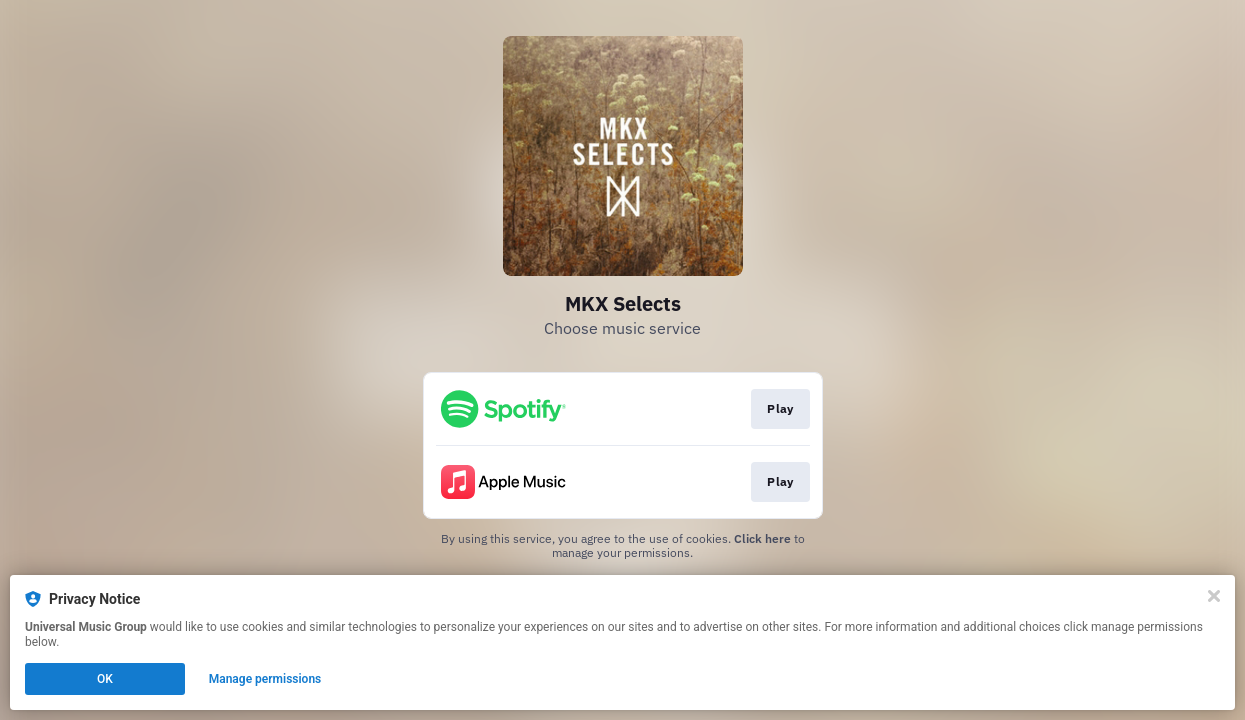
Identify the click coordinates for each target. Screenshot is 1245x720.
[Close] (1214, 596)
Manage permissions (265, 679)
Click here (762, 538)
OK (105, 679)
